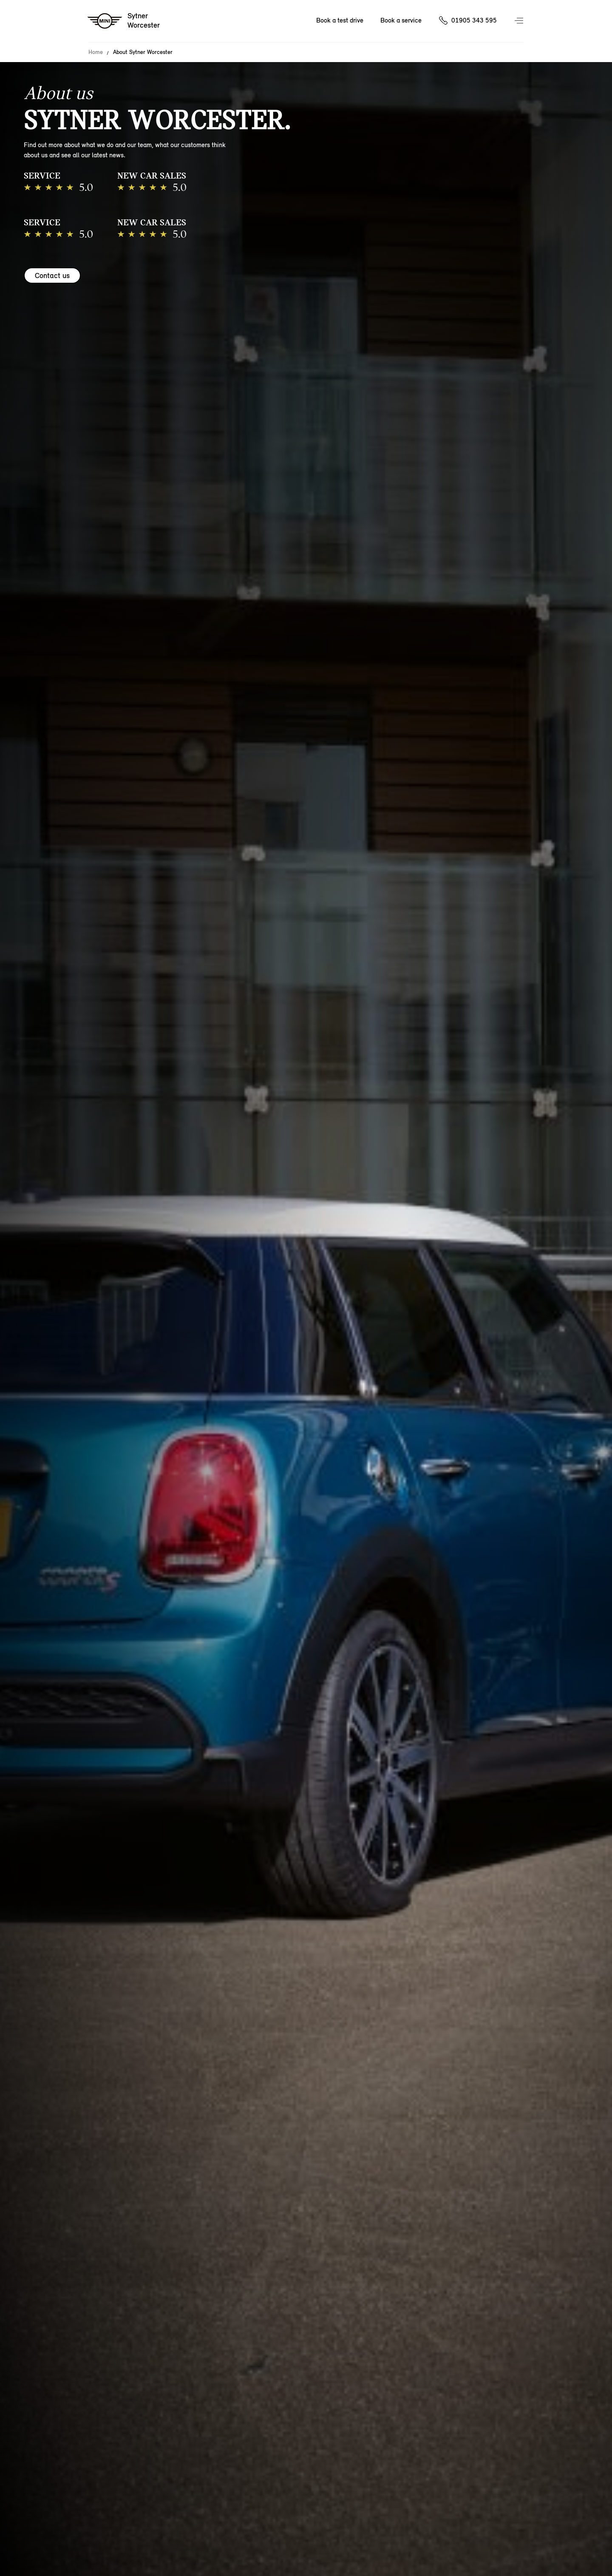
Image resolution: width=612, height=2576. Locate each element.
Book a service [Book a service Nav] (401, 20)
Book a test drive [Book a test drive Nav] (339, 20)
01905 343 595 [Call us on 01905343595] (474, 20)
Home (95, 52)
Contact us (52, 275)
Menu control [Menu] (519, 21)
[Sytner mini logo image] (124, 21)
